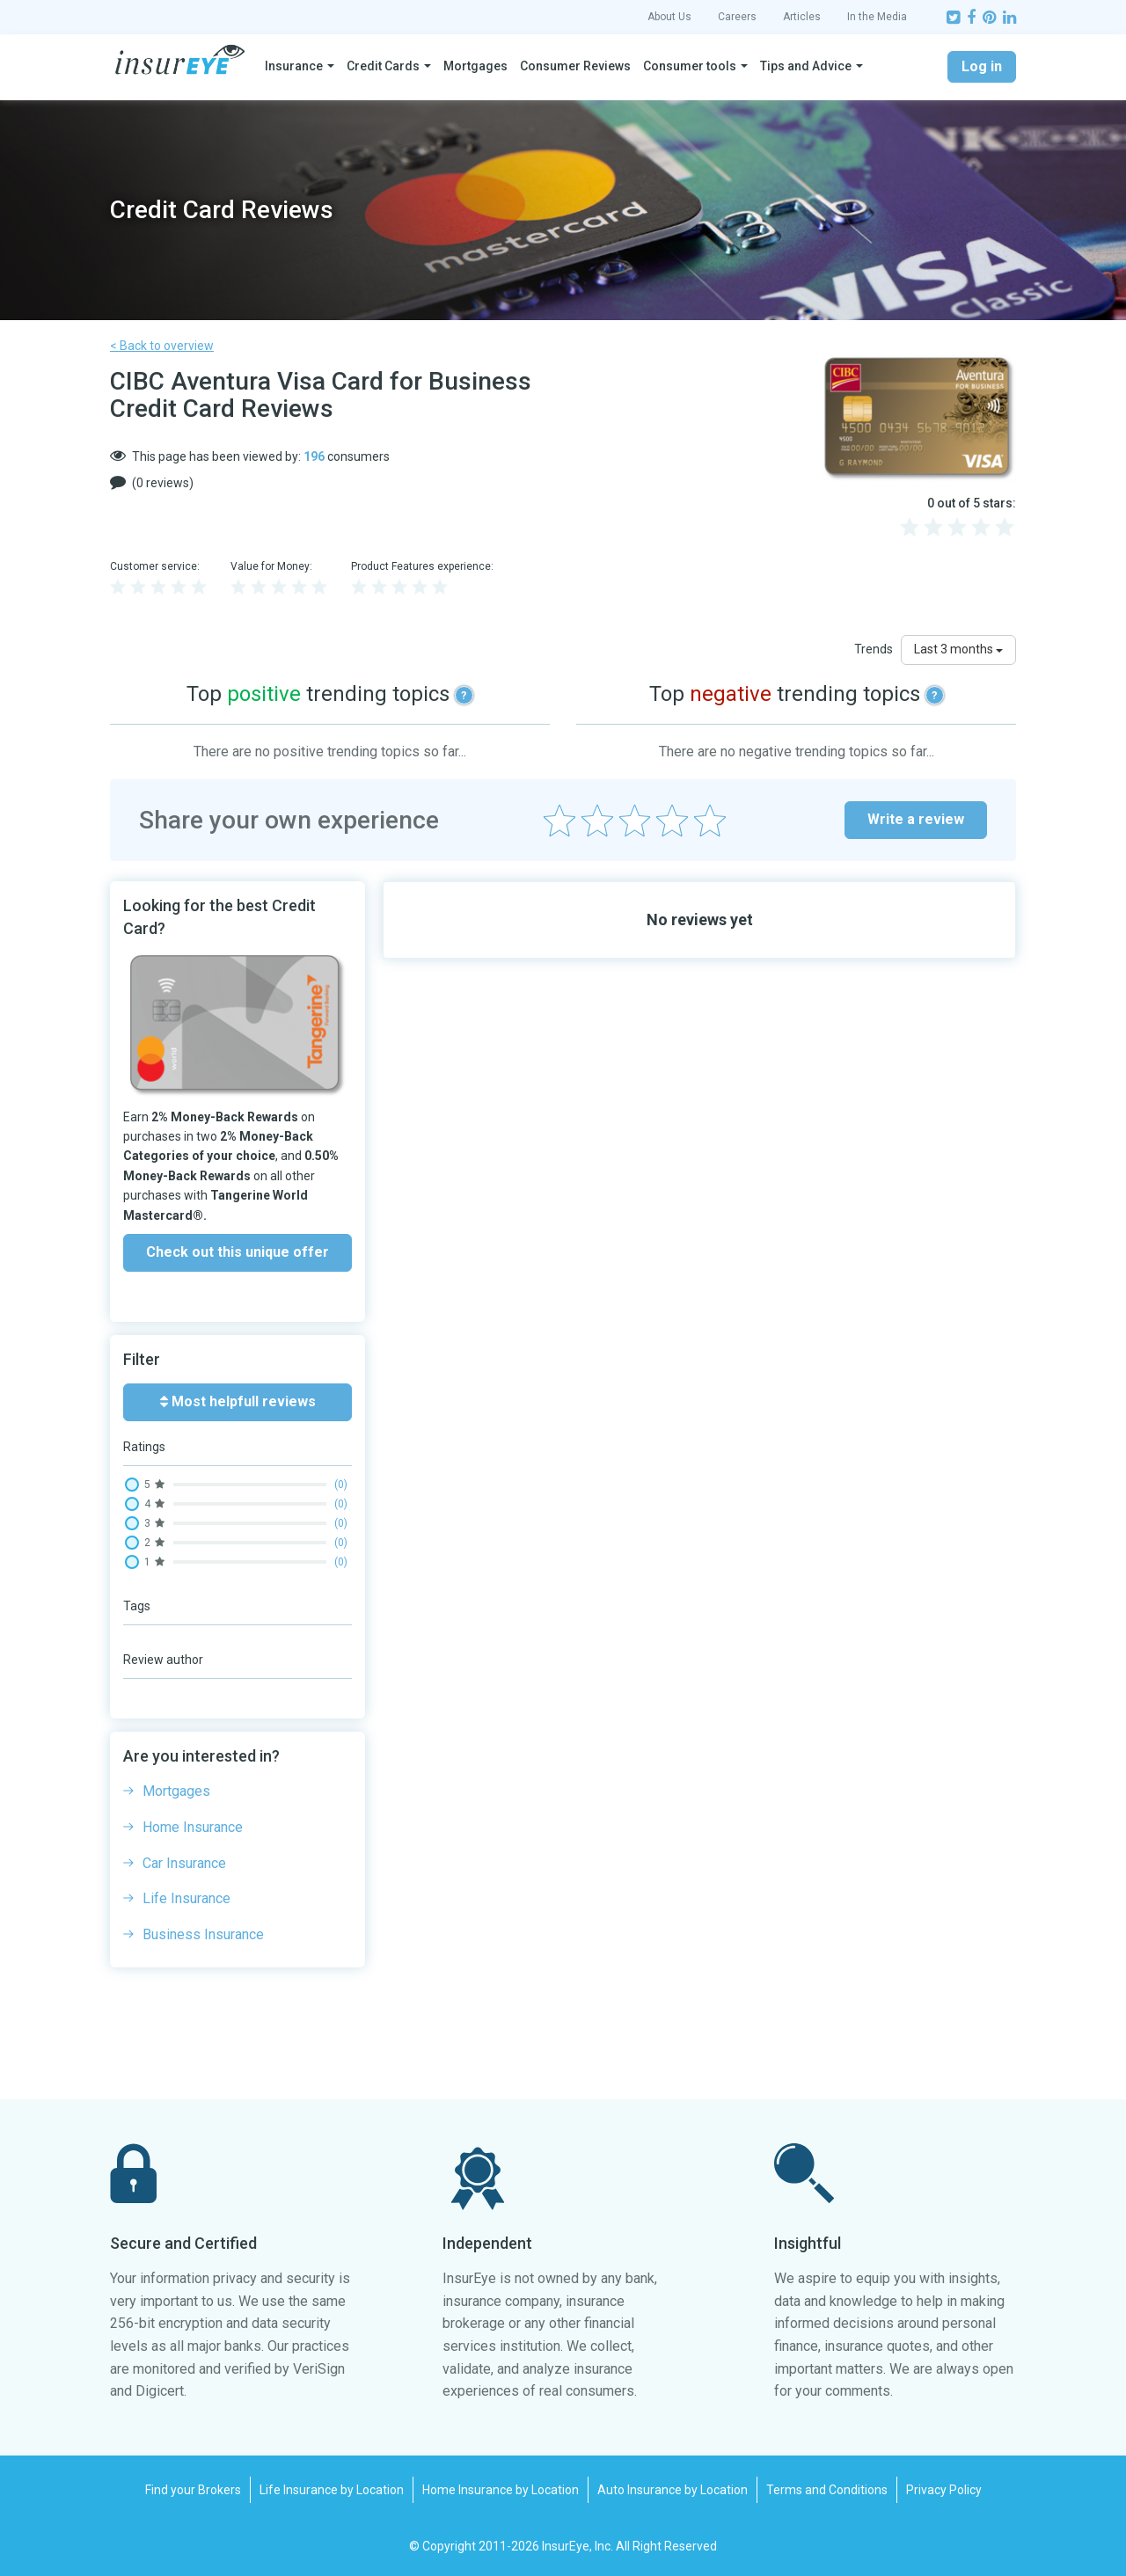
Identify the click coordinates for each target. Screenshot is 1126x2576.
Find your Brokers (193, 2490)
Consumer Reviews (575, 66)
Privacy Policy (944, 2490)
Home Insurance (193, 1827)
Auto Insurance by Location (672, 2490)
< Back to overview (162, 346)
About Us (669, 17)
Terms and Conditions (827, 2490)
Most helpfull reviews (238, 1401)
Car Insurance (184, 1863)
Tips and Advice (806, 66)
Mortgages (475, 66)
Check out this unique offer (237, 1252)
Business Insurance (203, 1934)
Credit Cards (383, 66)
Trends (873, 649)
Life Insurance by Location (332, 2490)
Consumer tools (689, 66)
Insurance (294, 66)
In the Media (877, 17)
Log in (981, 66)
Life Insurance (186, 1898)
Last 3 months (958, 649)
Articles (802, 17)
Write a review (915, 819)
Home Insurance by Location (500, 2490)
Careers (737, 17)
